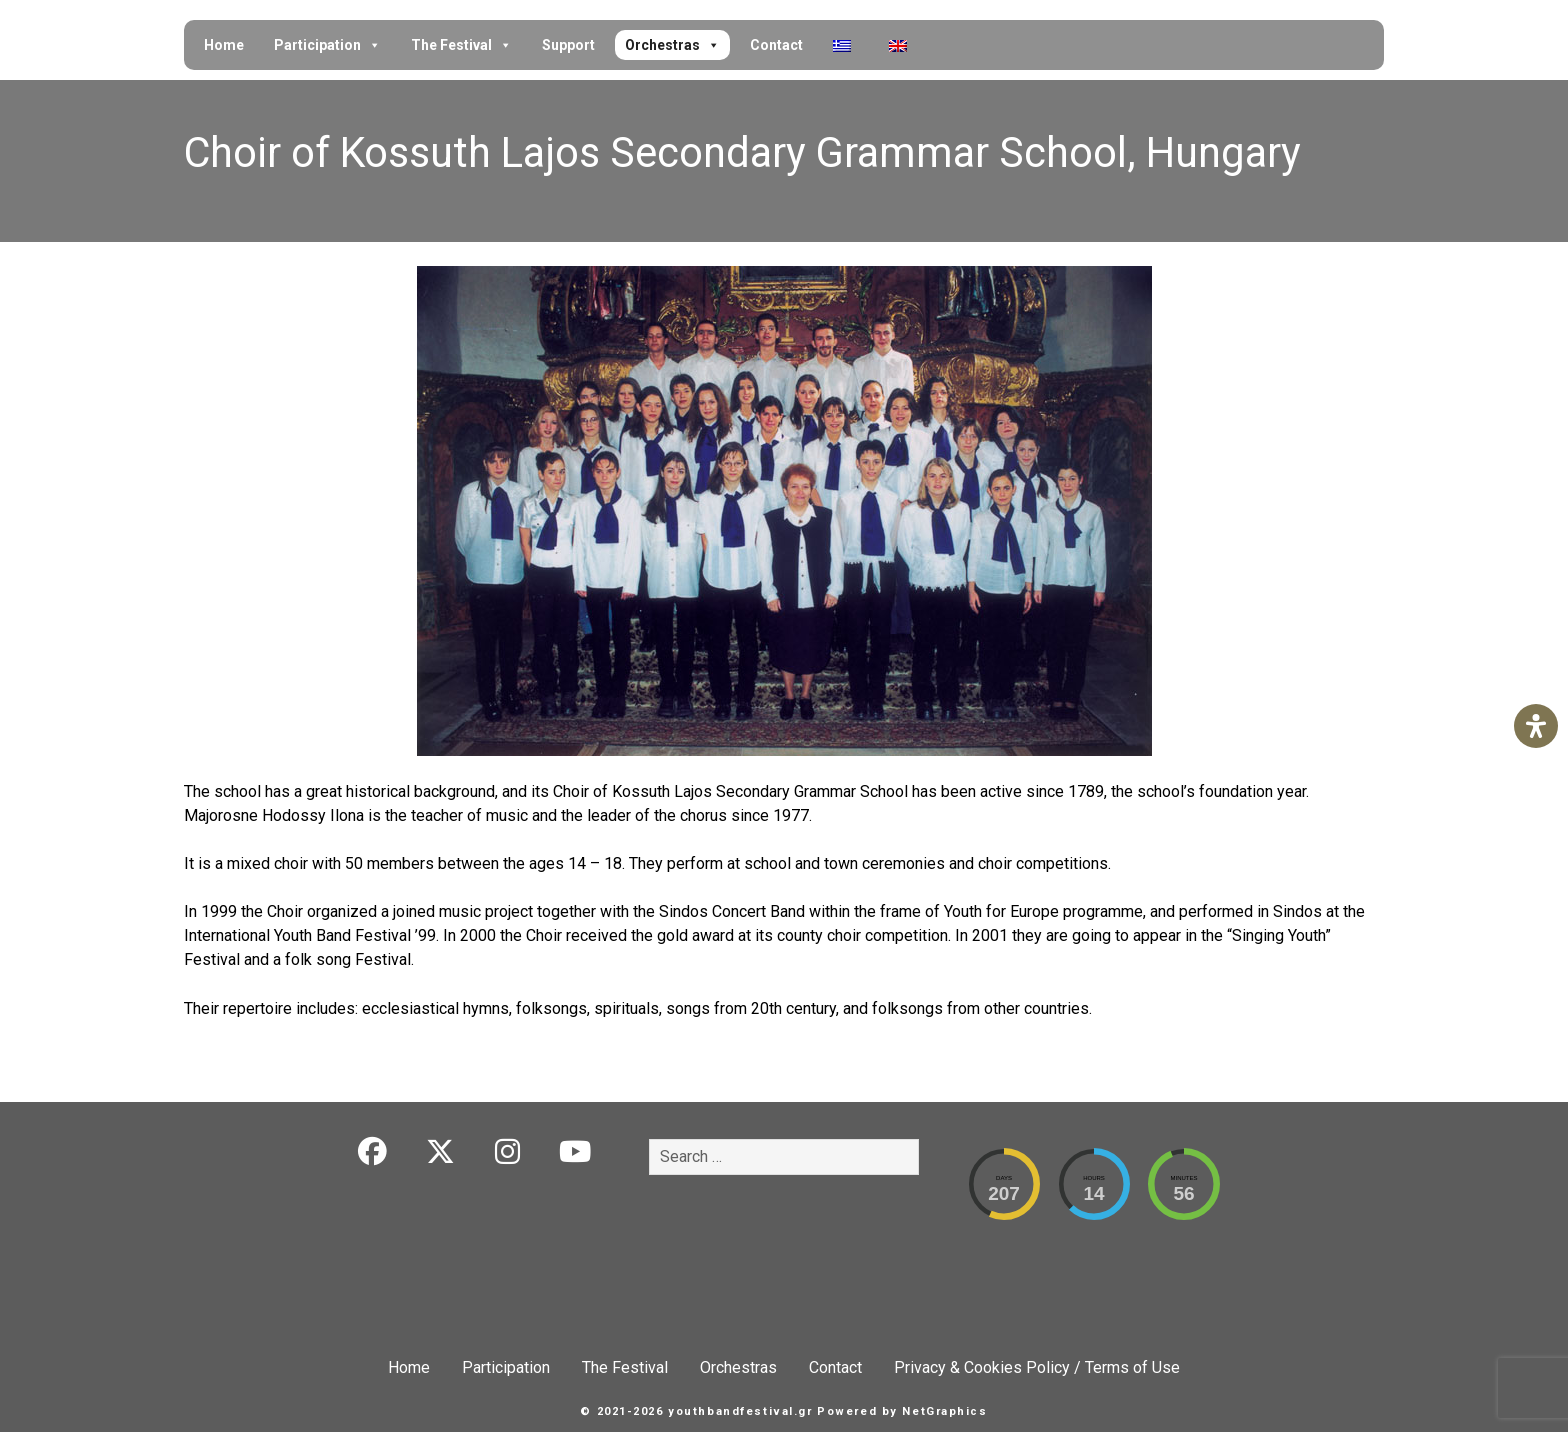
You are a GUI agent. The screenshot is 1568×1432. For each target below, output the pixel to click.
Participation (327, 45)
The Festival (461, 45)
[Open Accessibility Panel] (1536, 726)
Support (568, 45)
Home (224, 45)
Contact (776, 45)
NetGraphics (944, 1411)
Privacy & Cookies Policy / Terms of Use (1037, 1367)
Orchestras (672, 45)
